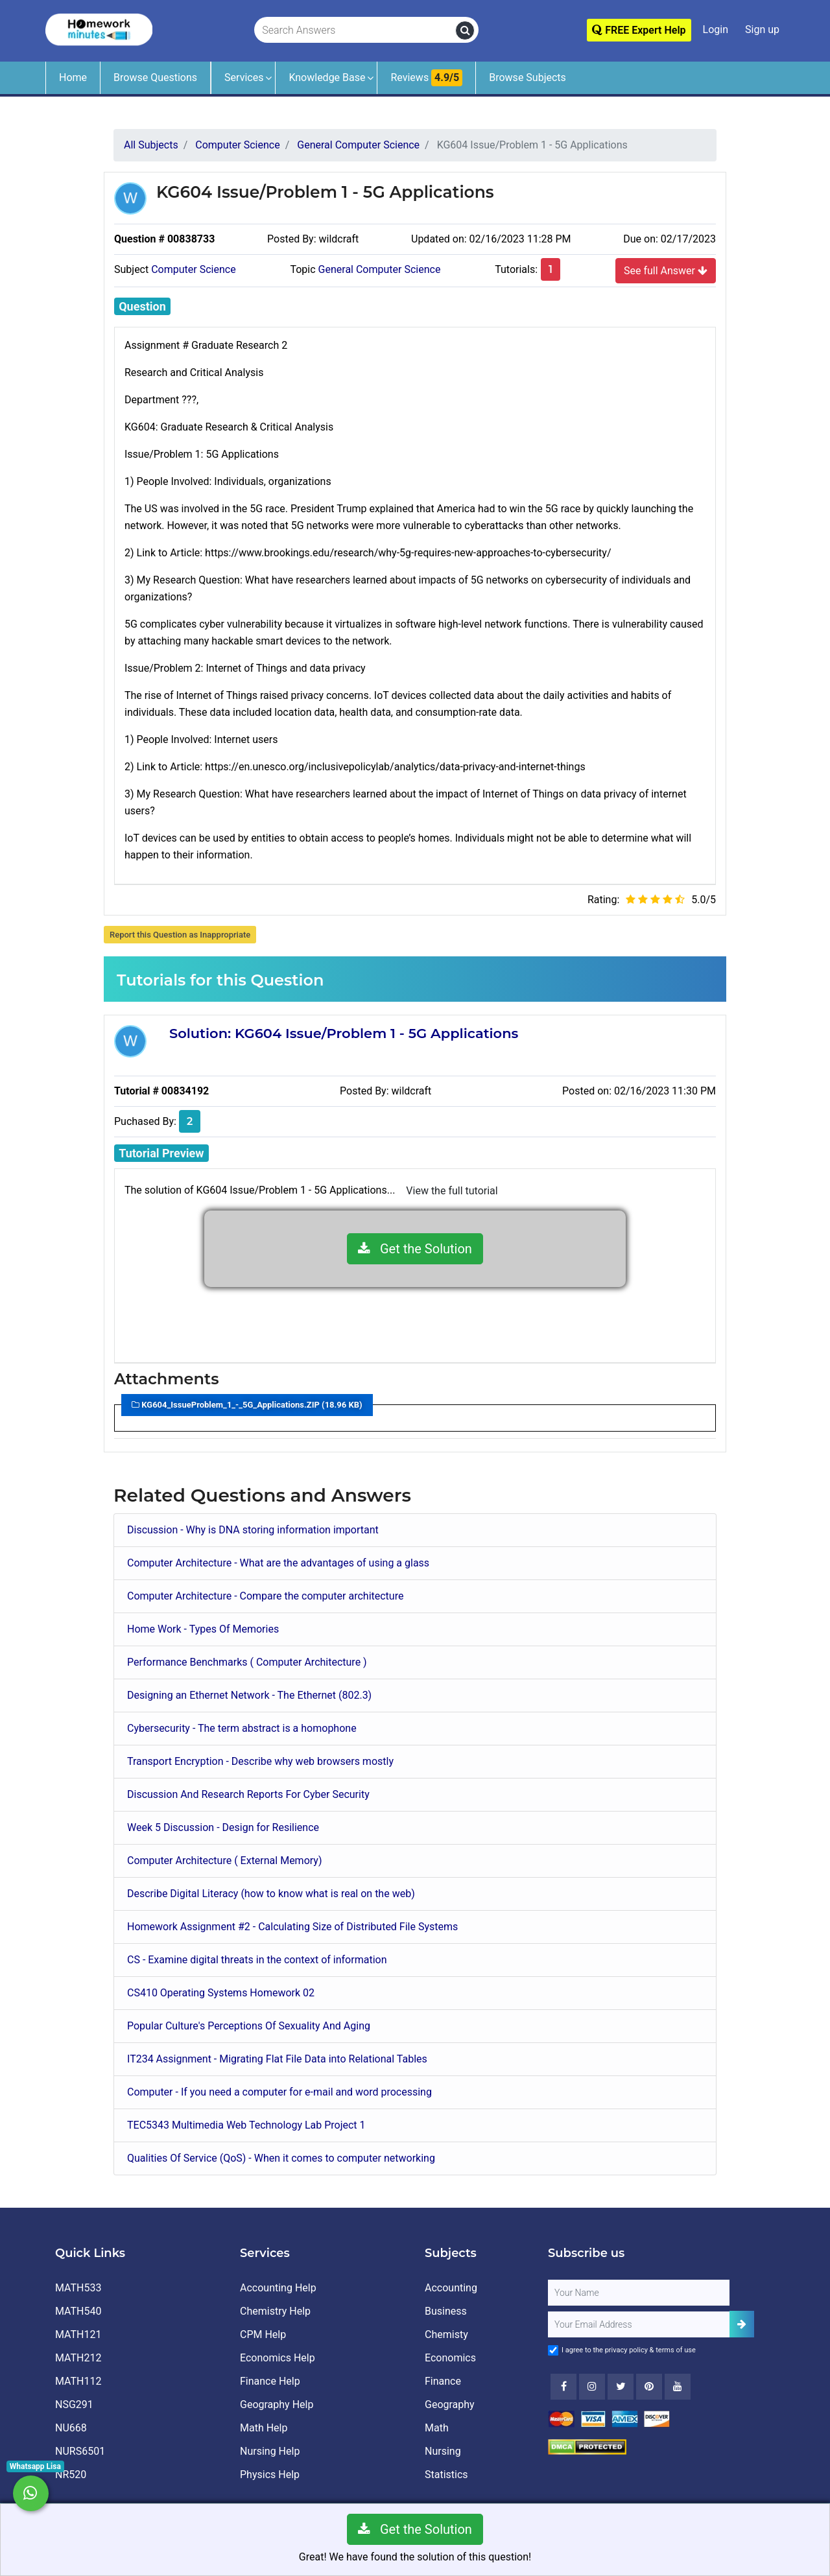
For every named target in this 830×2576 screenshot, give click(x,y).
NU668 (71, 2428)
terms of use (676, 2350)
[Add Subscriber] (741, 2324)
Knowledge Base (327, 77)
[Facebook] (563, 2387)
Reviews (426, 77)
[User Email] (638, 2324)
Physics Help (270, 2474)
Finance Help (270, 2381)
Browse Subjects (527, 77)
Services (243, 77)
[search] (465, 30)
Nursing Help (270, 2451)
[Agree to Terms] (553, 2350)
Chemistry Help (275, 2311)
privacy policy (626, 2350)
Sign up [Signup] (762, 29)
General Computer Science (379, 269)
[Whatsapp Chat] (31, 2493)
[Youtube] (649, 2387)
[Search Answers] (355, 30)
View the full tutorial (451, 1191)
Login (715, 29)
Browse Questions (155, 77)
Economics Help (277, 2358)
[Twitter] (621, 2387)
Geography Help (276, 2404)
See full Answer (665, 270)
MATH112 (78, 2381)
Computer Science (193, 269)
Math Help (263, 2428)
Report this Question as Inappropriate (180, 934)
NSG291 (74, 2404)
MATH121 (78, 2334)
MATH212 (78, 2358)
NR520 (70, 2474)
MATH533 (78, 2288)
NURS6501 (80, 2451)
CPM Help (263, 2334)
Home (73, 77)
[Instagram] (592, 2387)
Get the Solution (415, 1248)
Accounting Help (278, 2288)
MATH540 (78, 2311)
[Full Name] (638, 2293)
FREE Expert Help (638, 30)
